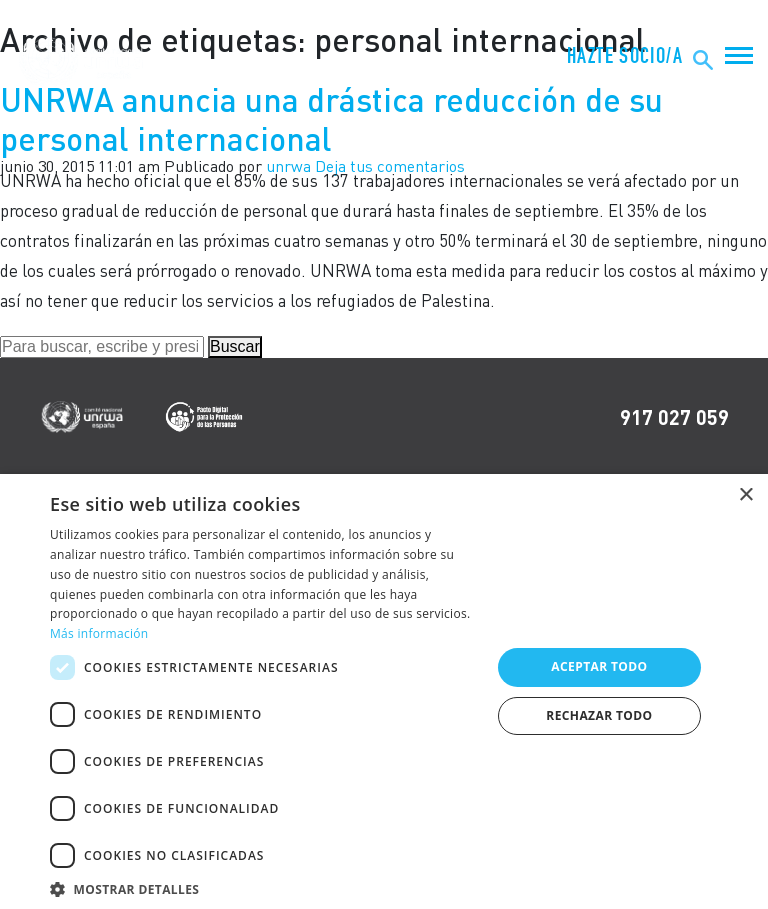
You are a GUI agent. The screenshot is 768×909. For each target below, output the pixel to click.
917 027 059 (674, 417)
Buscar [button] (235, 346)
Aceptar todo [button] (599, 666)
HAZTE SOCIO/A (625, 56)
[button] (264, 886)
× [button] (745, 495)
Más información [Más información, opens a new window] (99, 633)
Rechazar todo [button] (599, 715)
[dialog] (384, 691)
